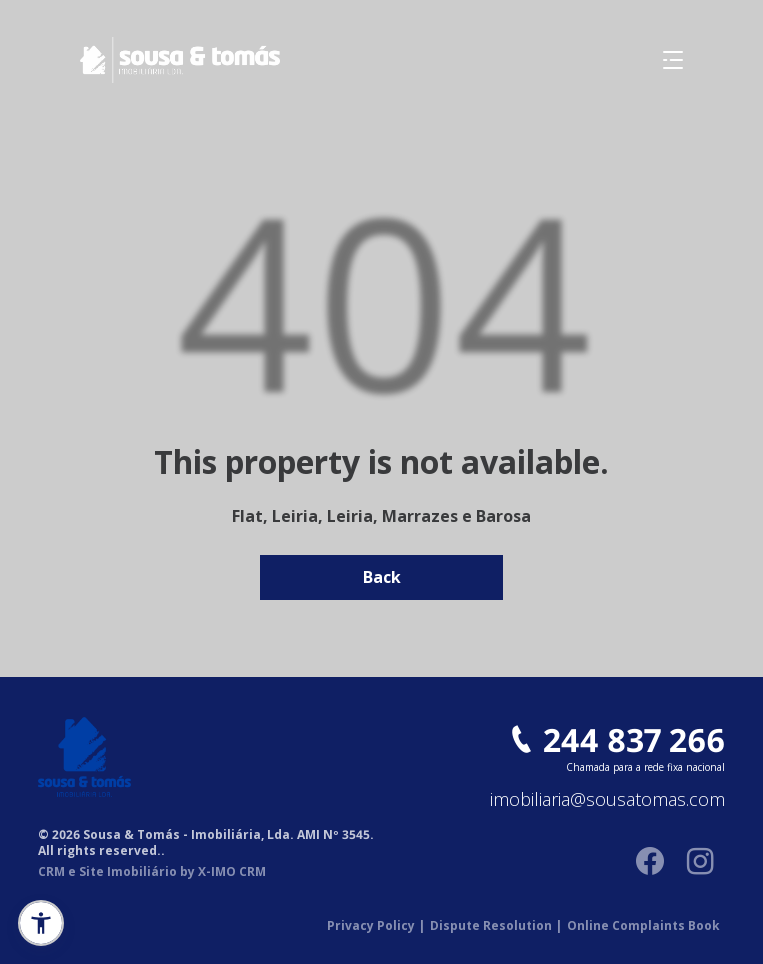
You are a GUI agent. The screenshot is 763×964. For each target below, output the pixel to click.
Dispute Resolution (496, 926)
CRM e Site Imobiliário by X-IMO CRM (152, 872)
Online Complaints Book (643, 926)
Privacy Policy (376, 926)
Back (382, 577)
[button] (41, 923)
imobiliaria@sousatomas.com (607, 800)
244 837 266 (634, 739)
